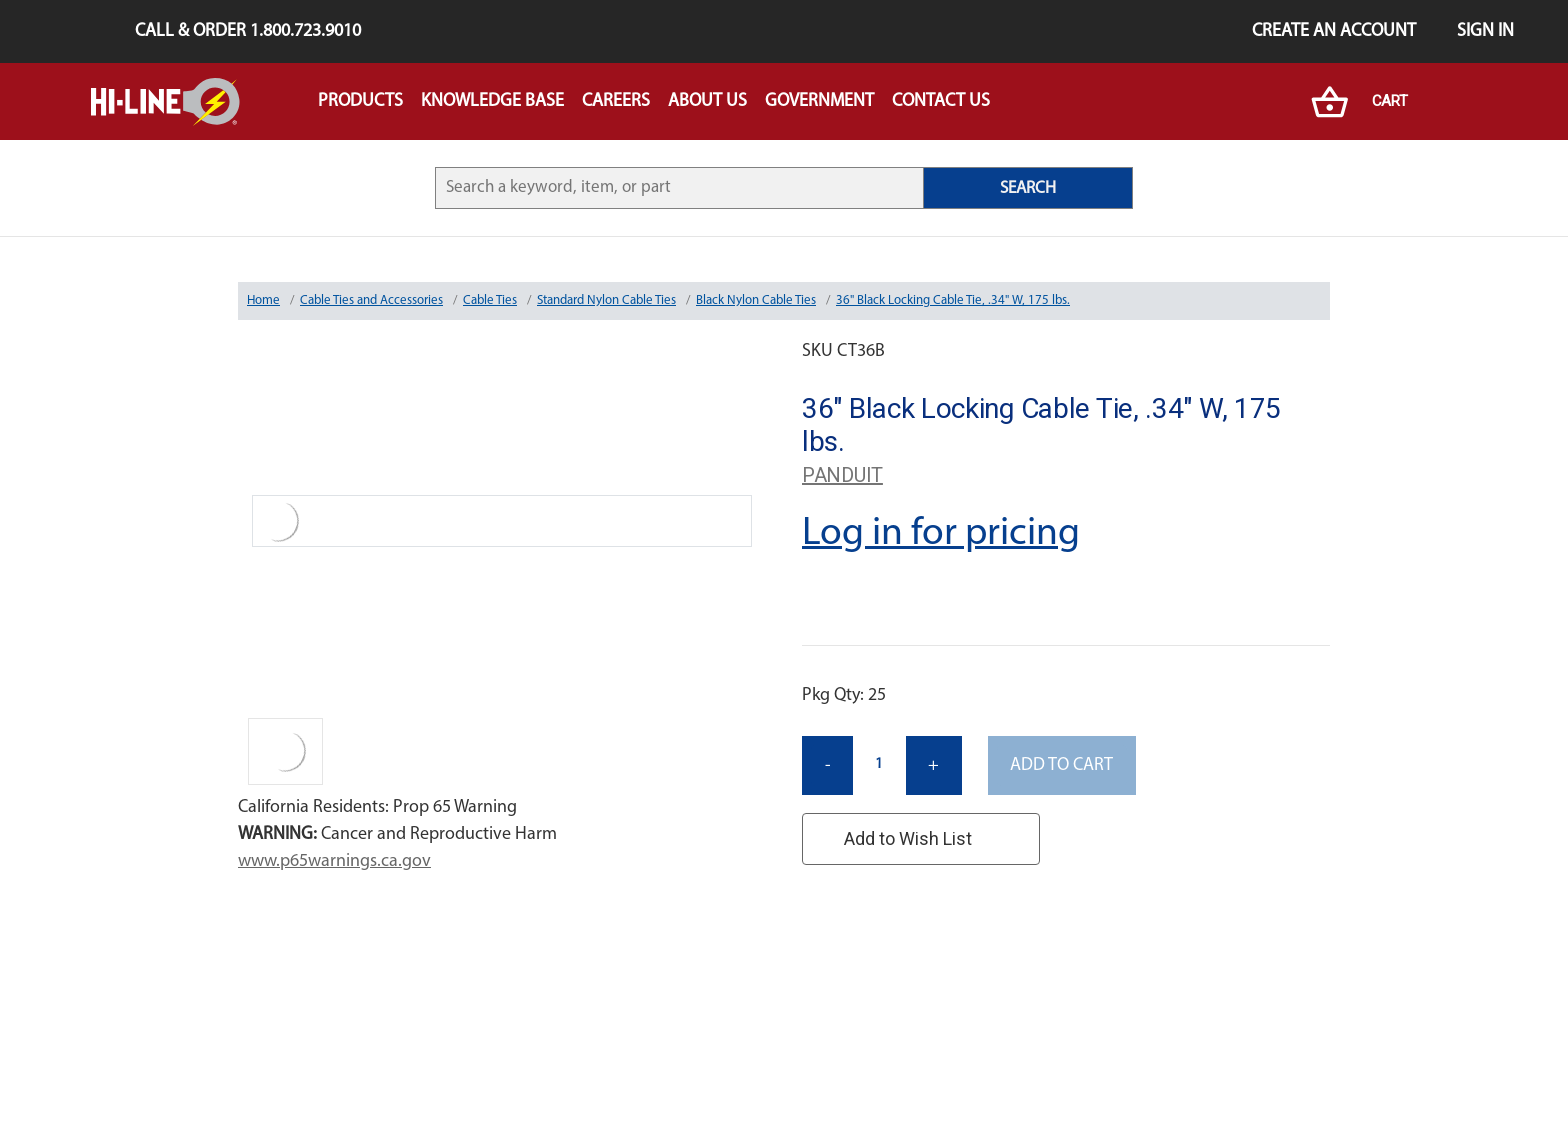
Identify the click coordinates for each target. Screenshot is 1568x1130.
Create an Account (1334, 31)
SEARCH (1028, 188)
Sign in (1485, 31)
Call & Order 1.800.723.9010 (248, 31)
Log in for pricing (941, 534)
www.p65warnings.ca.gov (334, 861)
